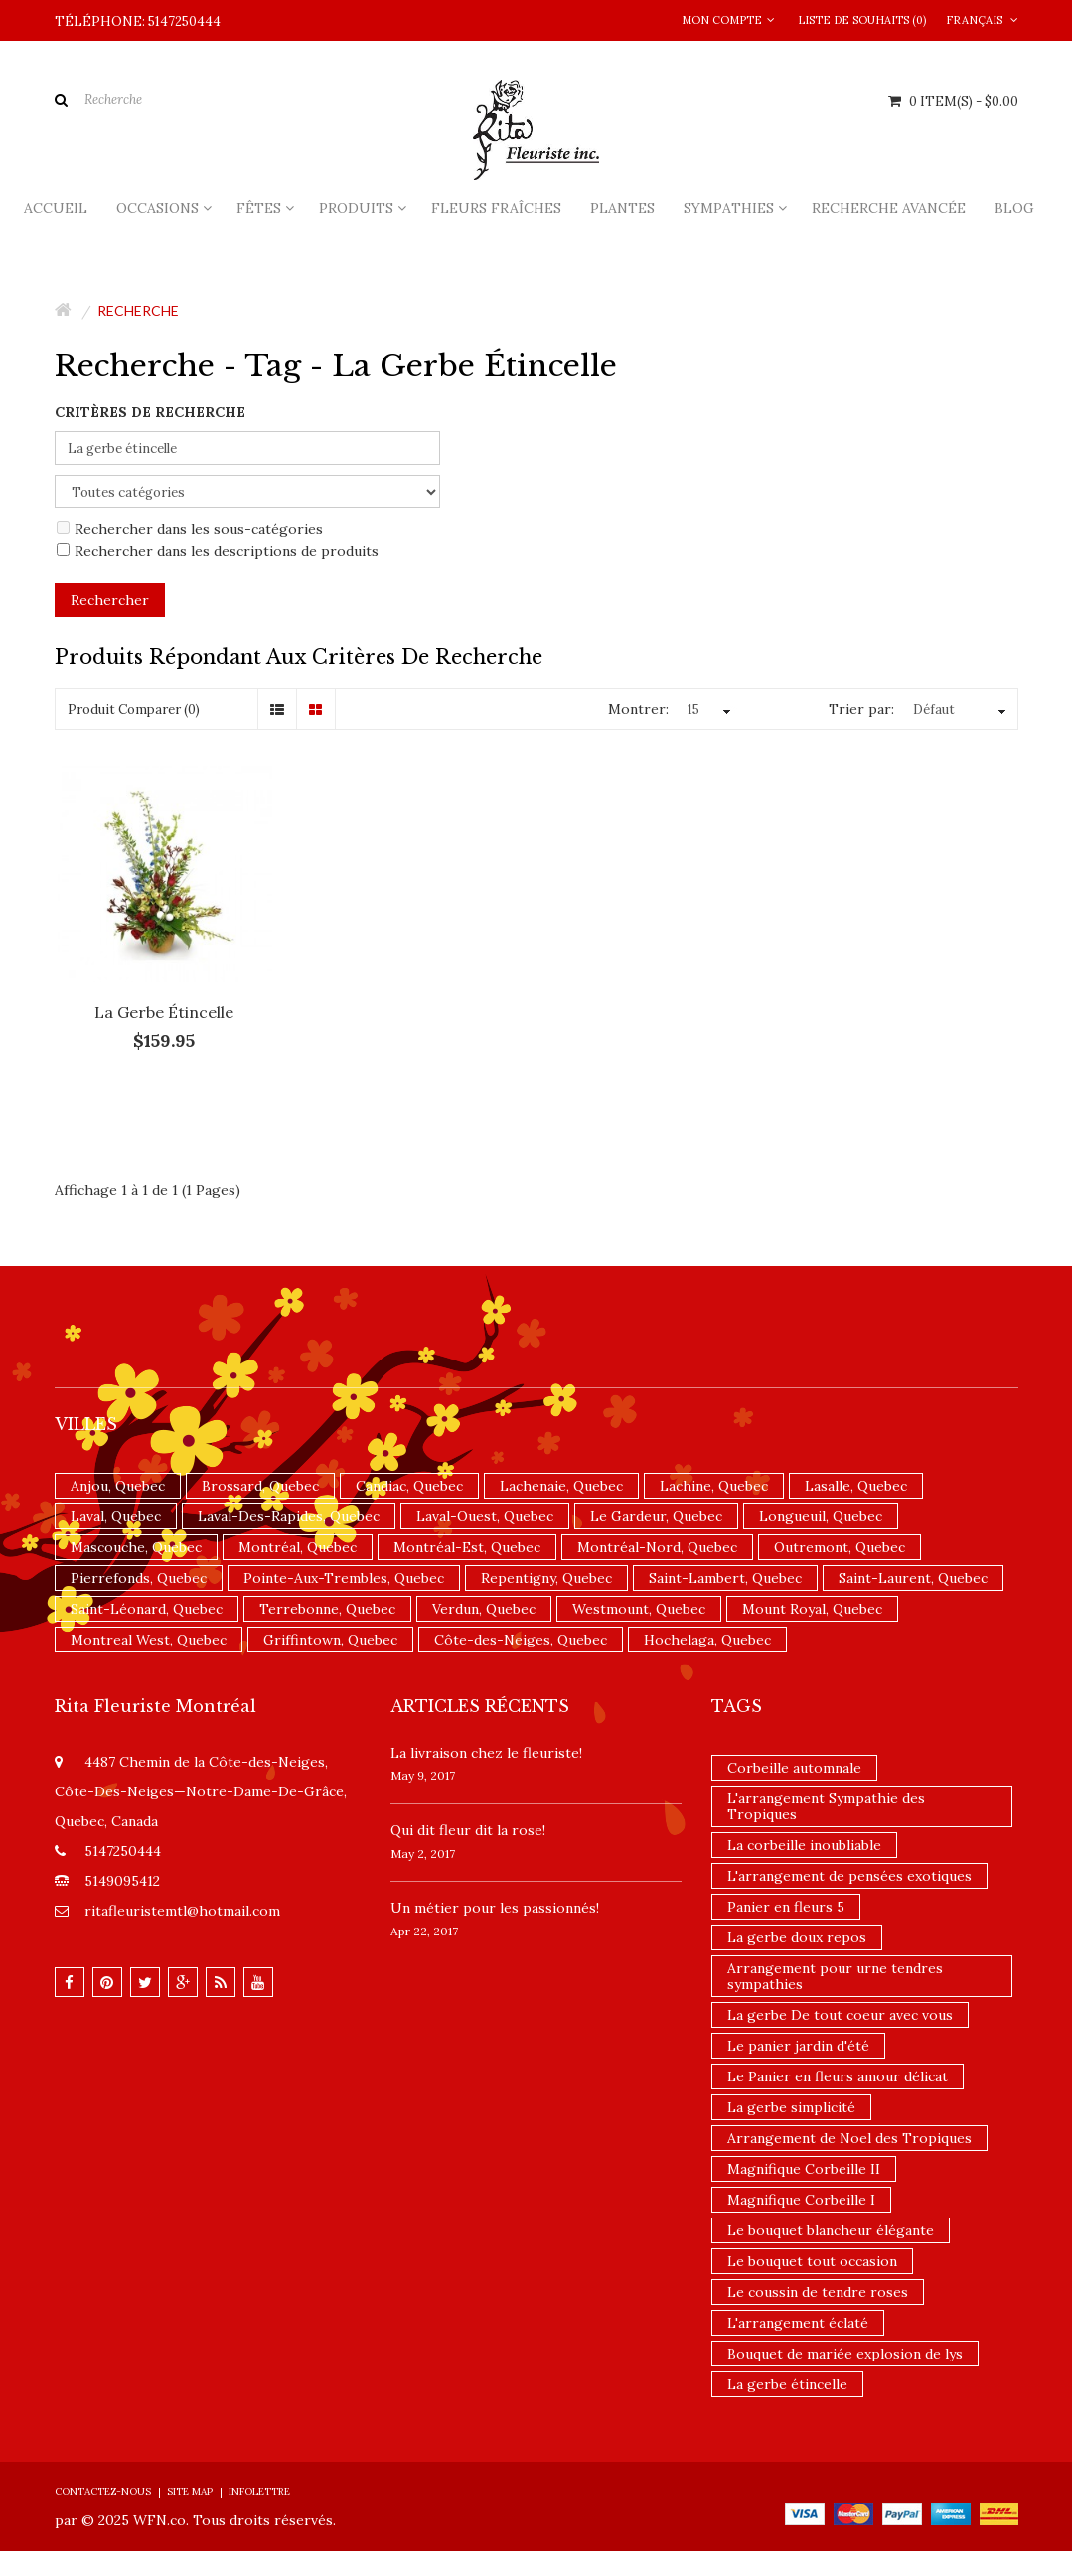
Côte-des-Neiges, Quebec (520, 1639)
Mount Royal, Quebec (812, 1609)
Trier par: (861, 709)
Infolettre (259, 2491)
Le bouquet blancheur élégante (830, 2230)
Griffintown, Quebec (330, 1639)
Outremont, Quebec (839, 1547)
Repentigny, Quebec (546, 1578)
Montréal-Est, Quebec (466, 1547)
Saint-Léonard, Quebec (147, 1609)
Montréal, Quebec (297, 1547)
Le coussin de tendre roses (817, 2292)
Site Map (190, 2491)
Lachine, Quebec (714, 1486)
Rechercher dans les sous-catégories (190, 529)
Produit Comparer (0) (134, 709)
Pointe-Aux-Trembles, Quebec (343, 1578)
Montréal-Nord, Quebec (657, 1547)
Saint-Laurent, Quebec (913, 1578)
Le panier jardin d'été (798, 2046)
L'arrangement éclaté (797, 2323)
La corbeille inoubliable (804, 1845)
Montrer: (638, 709)
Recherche (138, 310)
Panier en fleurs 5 (785, 1907)
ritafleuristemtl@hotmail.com (182, 1911)
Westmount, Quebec (638, 1609)
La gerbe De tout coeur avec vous (840, 2015)
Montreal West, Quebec (149, 1639)
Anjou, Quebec (118, 1486)
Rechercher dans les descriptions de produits (218, 551)
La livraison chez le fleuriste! (486, 1753)
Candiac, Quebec (409, 1486)
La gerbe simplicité (791, 2107)
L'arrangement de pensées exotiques (849, 1876)
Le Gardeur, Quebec (656, 1516)
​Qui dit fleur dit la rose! (467, 1830)
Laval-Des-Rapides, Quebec (289, 1516)
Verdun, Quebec (484, 1609)
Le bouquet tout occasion (812, 2261)
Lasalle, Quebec (856, 1486)
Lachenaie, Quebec (561, 1486)
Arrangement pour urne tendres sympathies (835, 1976)
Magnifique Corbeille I (801, 2200)
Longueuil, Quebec (820, 1516)
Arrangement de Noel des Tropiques (849, 2138)
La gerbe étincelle (163, 1012)
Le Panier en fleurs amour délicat (837, 2076)
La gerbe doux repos (796, 1937)
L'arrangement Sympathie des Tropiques (826, 1806)
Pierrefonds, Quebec (139, 1578)
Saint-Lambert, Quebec (725, 1578)
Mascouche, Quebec (136, 1547)
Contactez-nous (103, 2491)
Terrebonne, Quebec (327, 1609)
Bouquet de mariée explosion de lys (845, 2353)
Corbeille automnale (794, 1768)
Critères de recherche (150, 412)
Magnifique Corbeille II (803, 2169)
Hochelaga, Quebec (707, 1639)
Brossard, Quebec (260, 1486)
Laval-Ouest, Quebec (484, 1516)
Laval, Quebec (116, 1516)
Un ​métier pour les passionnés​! (494, 1908)
